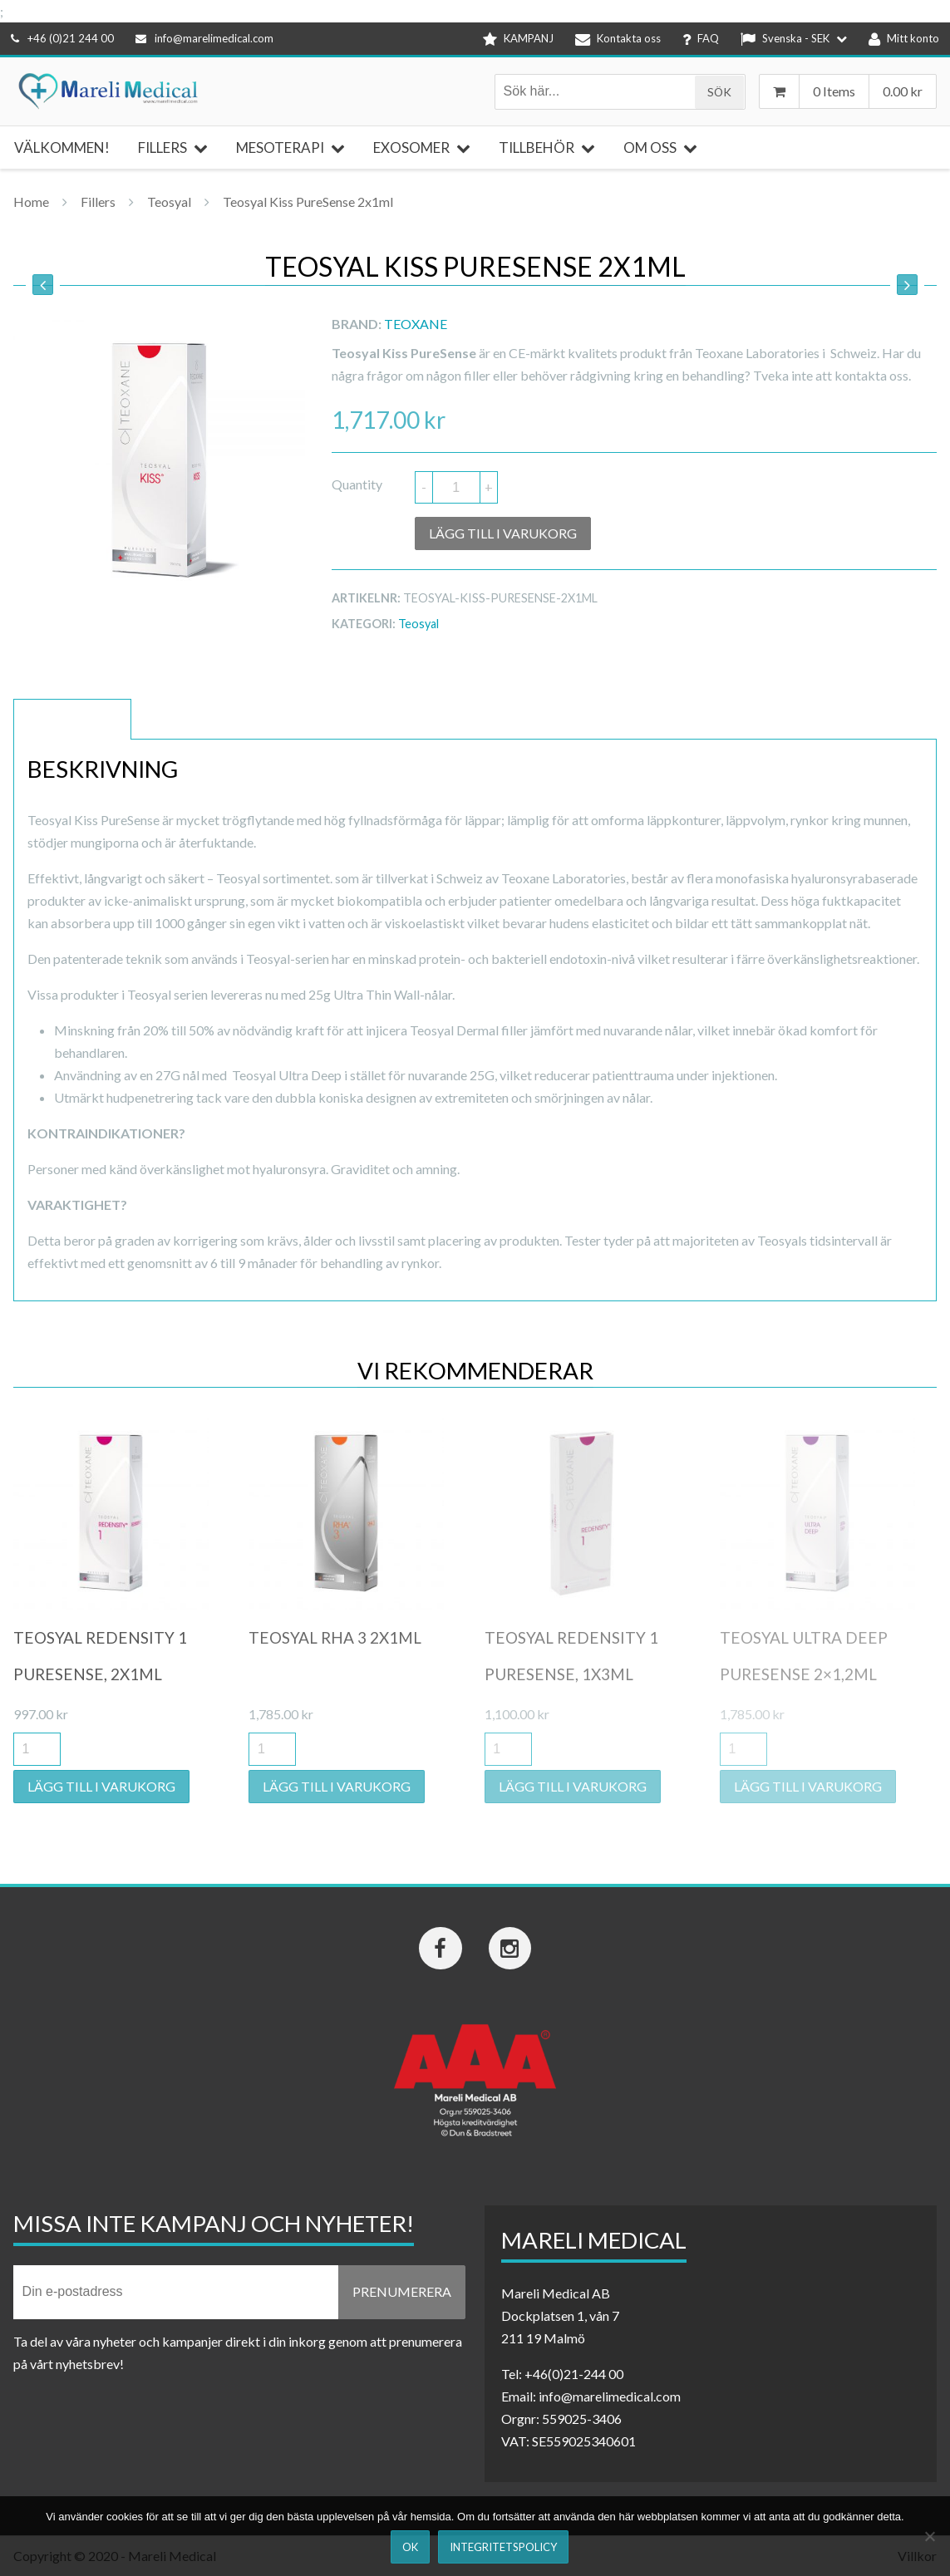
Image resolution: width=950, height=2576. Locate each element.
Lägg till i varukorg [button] (101, 1786)
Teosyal (169, 201)
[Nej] (929, 2536)
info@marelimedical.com (204, 38)
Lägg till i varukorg (503, 533)
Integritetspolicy (503, 2547)
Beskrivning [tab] (72, 719)
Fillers (98, 201)
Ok (410, 2547)
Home (31, 201)
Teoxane (415, 324)
